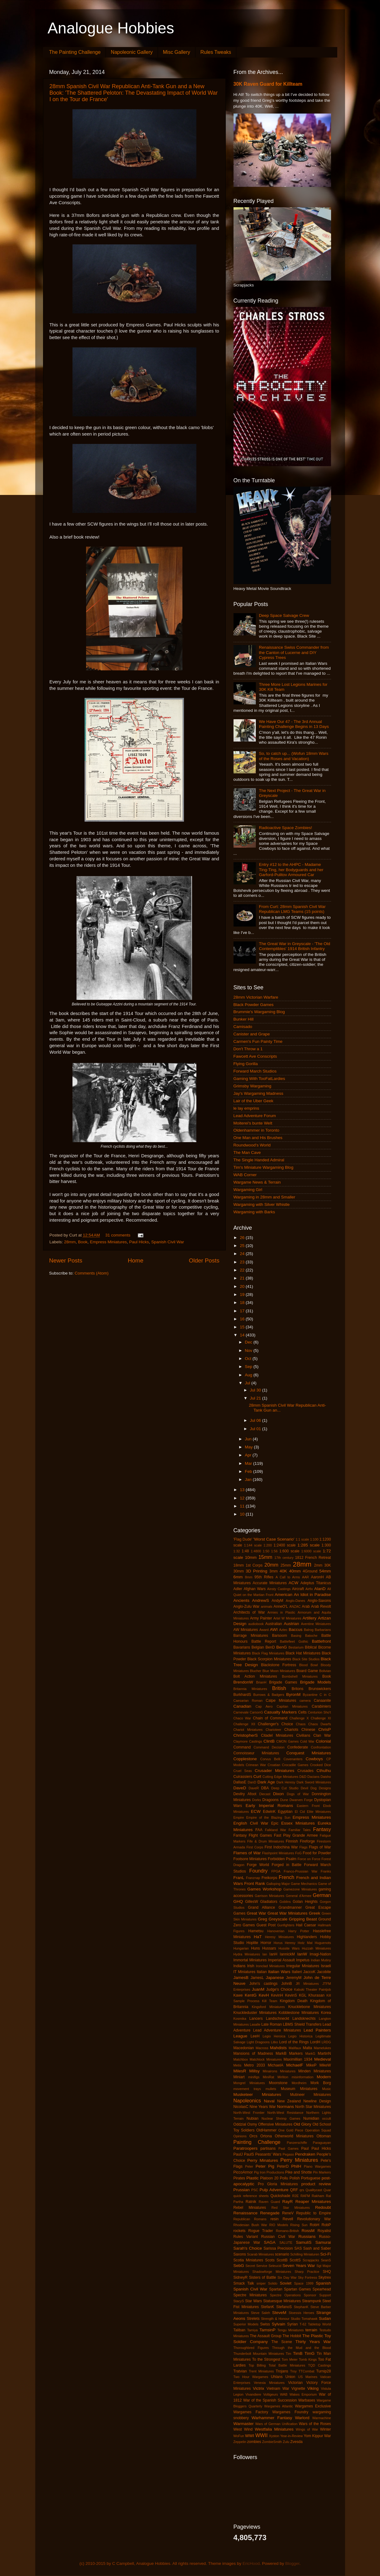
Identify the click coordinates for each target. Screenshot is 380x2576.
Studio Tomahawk (304, 2318)
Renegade (269, 2213)
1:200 (268, 1545)
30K (327, 1565)
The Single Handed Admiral (259, 1160)
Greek (314, 1913)
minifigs (254, 2077)
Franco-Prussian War (300, 1871)
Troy (293, 2371)
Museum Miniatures (299, 2089)
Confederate (297, 1747)
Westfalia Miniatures (274, 2429)
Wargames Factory (251, 2412)
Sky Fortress (307, 2277)
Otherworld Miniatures (294, 2136)
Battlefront (321, 1641)
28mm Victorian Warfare (256, 997)
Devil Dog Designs (316, 1788)
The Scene (281, 2342)
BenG (281, 1647)
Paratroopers (246, 2148)
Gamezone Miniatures (300, 1889)
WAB (283, 2394)
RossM (308, 2230)
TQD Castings (319, 2365)
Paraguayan (322, 2142)
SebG (239, 2265)
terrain (311, 2330)
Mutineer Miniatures (310, 2094)
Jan (249, 1479)
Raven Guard (269, 2202)
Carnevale (241, 1712)
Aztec (283, 1630)
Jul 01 (256, 1428)
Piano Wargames (317, 2166)
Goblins (285, 1901)
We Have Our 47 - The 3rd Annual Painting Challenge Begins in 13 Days (294, 724)
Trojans (282, 2371)
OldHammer (266, 2130)
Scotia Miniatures (248, 2260)
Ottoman (324, 2136)
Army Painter (261, 1618)
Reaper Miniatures (313, 2201)
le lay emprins (246, 1108)
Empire (239, 1817)
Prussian (242, 2189)
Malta (307, 2048)
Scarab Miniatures (260, 2254)
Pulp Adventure (274, 2189)
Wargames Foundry (290, 2412)
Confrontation (321, 1747)
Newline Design (317, 2101)
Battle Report (263, 1641)
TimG (309, 2353)
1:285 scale (308, 1545)
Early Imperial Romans (269, 1805)
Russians (307, 2236)
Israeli (326, 1966)
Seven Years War (298, 2265)
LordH (315, 2042)
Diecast (264, 1794)
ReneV (288, 2213)
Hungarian (241, 1948)
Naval (269, 2101)
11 (243, 1506)
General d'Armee (299, 1896)
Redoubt (323, 2207)
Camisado (243, 1026)
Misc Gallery (176, 52)
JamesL (257, 1978)
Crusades (305, 1771)
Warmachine (321, 2418)
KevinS (291, 1995)
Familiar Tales (300, 1830)
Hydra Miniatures (247, 1954)
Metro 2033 (254, 2065)
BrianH (261, 1682)
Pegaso (288, 2154)
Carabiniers (321, 1706)
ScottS (295, 2260)
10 (243, 1514)
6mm (238, 1577)
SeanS (326, 2260)
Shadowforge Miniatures (271, 2271)
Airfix (309, 1589)
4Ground (310, 1571)
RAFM (305, 2196)
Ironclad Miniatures (270, 1966)
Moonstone (278, 2083)
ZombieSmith (272, 2442)
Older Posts (204, 1260)
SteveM (279, 2312)
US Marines (307, 2377)
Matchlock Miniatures (266, 2059)
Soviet (285, 2283)
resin (274, 2219)
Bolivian (325, 1671)
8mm (248, 1577)
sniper (260, 2283)
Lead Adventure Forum (255, 1115)
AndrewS (260, 1600)
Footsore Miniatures (250, 1859)
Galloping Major (278, 1884)
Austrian (291, 1623)
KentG (250, 1995)
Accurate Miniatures (270, 1583)
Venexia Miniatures (269, 2383)
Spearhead (321, 2289)
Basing (296, 1635)
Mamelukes (322, 2048)
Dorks (256, 1800)
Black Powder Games (254, 1004)
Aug (249, 1375)
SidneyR (241, 2277)
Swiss (265, 2324)
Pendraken (305, 2154)
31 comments (117, 1235)
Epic (274, 1823)
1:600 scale (289, 1551)
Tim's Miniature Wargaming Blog (264, 1167)
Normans (285, 2106)
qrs (301, 2190)
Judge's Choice (279, 1989)
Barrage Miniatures (251, 1635)
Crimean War (256, 1765)
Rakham (318, 2196)
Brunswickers (319, 1689)
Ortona (266, 2136)
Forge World (258, 1865)
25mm (286, 1565)
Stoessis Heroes (301, 2313)
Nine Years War (263, 2107)
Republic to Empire (313, 2213)
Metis (238, 2065)
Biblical (311, 1647)
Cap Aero (264, 1706)
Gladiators (268, 1901)
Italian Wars (279, 1971)
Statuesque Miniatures (282, 2301)
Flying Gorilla (246, 1063)
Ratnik (251, 2202)
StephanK (301, 2307)
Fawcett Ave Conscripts (255, 1056)
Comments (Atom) (92, 1273)
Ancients (242, 1600)
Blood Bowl (308, 1665)
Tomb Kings (308, 2359)
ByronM (293, 1694)
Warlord (302, 2417)
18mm (239, 1565)
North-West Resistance (285, 2112)
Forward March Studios (255, 1071)
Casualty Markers (280, 1712)
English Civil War (251, 1823)
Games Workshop (264, 1889)
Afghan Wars (255, 1589)
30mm (239, 1571)
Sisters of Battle (262, 2277)
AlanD (320, 1588)
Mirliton (282, 2077)
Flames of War (247, 1853)
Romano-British (287, 2231)
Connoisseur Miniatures (256, 1753)
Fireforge (307, 1841)
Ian (264, 1954)
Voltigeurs (270, 2394)
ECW (256, 1811)
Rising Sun (299, 2225)
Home (135, 1260)
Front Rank (254, 1883)
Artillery (310, 1618)
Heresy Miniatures (279, 1937)
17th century (284, 1557)
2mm (318, 1565)
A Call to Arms (288, 1577)
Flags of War (320, 1847)
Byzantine (310, 1695)
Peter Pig (265, 2166)
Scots (269, 2260)
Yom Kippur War (317, 2436)
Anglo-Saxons (319, 1600)
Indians (240, 1966)
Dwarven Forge (301, 1800)
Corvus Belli (270, 1759)
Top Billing (257, 2365)
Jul (248, 1383)
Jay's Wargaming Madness (258, 1093)
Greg (262, 1919)
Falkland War (275, 1830)
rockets (240, 2231)
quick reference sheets (251, 2196)
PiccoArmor (243, 2172)
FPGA (275, 1871)
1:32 (237, 1551)
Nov (249, 1350)
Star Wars (253, 2301)
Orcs (253, 2136)
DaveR (254, 1788)
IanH (273, 1954)
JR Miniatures (307, 1983)
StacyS (239, 2301)
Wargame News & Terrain (257, 1182)
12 (243, 1498)
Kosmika (240, 2018)
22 (243, 1270)
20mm (271, 1565)
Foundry (258, 1870)
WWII (261, 2435)
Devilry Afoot (245, 1794)
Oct (249, 1358)
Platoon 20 (269, 2178)
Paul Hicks (139, 1242)
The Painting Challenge (75, 52)
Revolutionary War (314, 2219)
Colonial (323, 1741)
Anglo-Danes (295, 1600)
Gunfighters (286, 1925)
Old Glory (302, 2124)
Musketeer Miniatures (257, 2094)
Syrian (292, 2324)
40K (283, 1571)
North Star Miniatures (313, 2107)
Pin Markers (322, 2172)
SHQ (327, 2271)
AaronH (317, 1577)
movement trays (247, 2089)
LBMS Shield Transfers (302, 2024)
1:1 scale (302, 1539)
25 (243, 1245)
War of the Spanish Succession (270, 2400)
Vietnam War (278, 2388)
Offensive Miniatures (275, 2124)
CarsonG (256, 1712)
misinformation (302, 2077)
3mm (273, 1571)
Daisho (326, 1776)
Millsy (254, 2071)
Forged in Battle (286, 1865)
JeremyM (294, 1978)
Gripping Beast (303, 1919)
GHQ (238, 1901)
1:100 (314, 1539)
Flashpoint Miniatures (278, 1853)
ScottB (282, 2260)
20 (243, 1286)
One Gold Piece (291, 2130)
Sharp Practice (307, 2271)
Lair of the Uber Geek (253, 1101)
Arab (306, 1606)
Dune (284, 1800)
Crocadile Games (295, 1765)
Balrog (308, 1630)
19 (243, 1294)
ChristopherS (246, 1735)
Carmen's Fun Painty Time (258, 1041)
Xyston (274, 2436)
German (322, 1895)
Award (264, 1630)
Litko (274, 2042)
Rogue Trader (260, 2231)
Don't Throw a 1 (248, 1049)
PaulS (249, 2154)
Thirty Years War (313, 2341)
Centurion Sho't (319, 1712)
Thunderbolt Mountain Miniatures (259, 2353)
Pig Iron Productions (269, 2172)
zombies (254, 2442)
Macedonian (244, 2048)
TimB (298, 2353)
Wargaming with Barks (254, 1212)
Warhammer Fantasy (271, 2417)
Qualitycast (314, 2190)
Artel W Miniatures (287, 1618)
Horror (265, 1943)
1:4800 (256, 1551)
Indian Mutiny (321, 1960)
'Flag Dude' (243, 1539)
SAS (298, 2248)
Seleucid (275, 2266)
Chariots (291, 1729)
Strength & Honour (275, 2318)
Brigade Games (283, 1682)
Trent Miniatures (261, 2371)
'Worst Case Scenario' (274, 1539)
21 (243, 1278)
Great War (256, 1913)
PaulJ (238, 2154)
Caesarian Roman (248, 1700)
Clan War (322, 1735)
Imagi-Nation (320, 1954)
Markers (296, 2053)
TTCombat (306, 2371)
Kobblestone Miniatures (299, 2012)
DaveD (240, 1788)
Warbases (306, 2400)
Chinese (308, 1729)
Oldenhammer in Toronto (256, 1130)
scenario (282, 2254)
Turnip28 (323, 2371)
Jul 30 (256, 1390)
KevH (264, 1995)
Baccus (295, 1629)
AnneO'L (280, 1606)
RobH (314, 2225)
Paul (304, 2148)
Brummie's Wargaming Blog (259, 1011)
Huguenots (323, 1943)
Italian (262, 1972)
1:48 (245, 1551)
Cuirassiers (243, 1776)
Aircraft (298, 1589)
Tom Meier (290, 2359)
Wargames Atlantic (278, 2406)
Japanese (275, 1977)
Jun (249, 1439)
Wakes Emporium (303, 2394)
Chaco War (242, 1718)
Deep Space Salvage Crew (284, 615)
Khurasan (316, 1995)
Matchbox (241, 2059)
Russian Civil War (278, 2236)
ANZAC (295, 1606)
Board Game (307, 1671)
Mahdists (278, 2047)
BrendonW (243, 1682)
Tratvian (240, 2371)
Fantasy (322, 1829)
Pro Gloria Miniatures (278, 2184)
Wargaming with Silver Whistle (262, 1204)
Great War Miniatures (288, 1913)
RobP (326, 2225)
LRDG (326, 2042)
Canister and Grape (252, 1034)
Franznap (253, 1878)
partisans (268, 2148)
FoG (298, 1853)
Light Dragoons (258, 2042)
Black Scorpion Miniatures (269, 1659)
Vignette (298, 2388)
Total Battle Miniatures (287, 2365)
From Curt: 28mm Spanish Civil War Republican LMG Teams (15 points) (292, 909)
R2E (295, 2196)
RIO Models (278, 2225)
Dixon (278, 1793)
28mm (70, 1242)
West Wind (243, 2429)
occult (326, 2118)
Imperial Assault (281, 1960)
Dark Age (266, 1782)
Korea (326, 2012)
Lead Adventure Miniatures (277, 2030)
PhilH (296, 2166)
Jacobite (324, 1972)
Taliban (239, 2330)
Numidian (311, 2118)
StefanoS (284, 2307)
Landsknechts (304, 2018)
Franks (326, 1871)
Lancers (256, 2018)
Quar (327, 2190)
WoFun (239, 2436)
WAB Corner (245, 1174)
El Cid (300, 1811)
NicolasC (241, 2107)
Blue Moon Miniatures (278, 1671)
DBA (265, 1788)
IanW (302, 1954)
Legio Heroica (274, 2036)
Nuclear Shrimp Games (280, 2118)
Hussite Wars (288, 1948)
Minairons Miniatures (279, 2071)
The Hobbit (291, 2336)
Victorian (295, 2382)
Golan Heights (305, 1901)
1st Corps (254, 1565)
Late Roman (271, 2024)
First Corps (255, 1847)
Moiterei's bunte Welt (253, 1123)
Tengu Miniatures (290, 2330)
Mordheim (299, 2083)
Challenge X (299, 1718)
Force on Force (309, 1859)
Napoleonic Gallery (132, 52)
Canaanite (322, 1700)
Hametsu (256, 1931)
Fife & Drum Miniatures (265, 1841)
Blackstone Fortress (278, 1665)
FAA (258, 1830)
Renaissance (246, 2213)
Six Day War (287, 2277)
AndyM (277, 1600)
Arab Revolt (321, 1606)
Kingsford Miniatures (268, 2007)
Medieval (322, 2059)
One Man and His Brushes (258, 1137)
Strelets (253, 2318)
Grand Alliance (261, 1907)
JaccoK (309, 1972)
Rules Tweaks (215, 52)
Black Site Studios (306, 1659)
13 (243, 1489)
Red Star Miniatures (290, 2207)
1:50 (266, 1551)
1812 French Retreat (313, 1557)
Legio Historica (300, 2036)
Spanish (323, 2283)
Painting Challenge (257, 2142)
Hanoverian (275, 1931)
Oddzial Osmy (245, 2124)
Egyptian (285, 1811)
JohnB (286, 1983)
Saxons (240, 2254)
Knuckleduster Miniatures (255, 2012)
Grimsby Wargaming (253, 1086)
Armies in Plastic (281, 1612)
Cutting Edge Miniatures (280, 1776)
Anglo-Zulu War (247, 1606)
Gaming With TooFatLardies (259, 1078)
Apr (249, 1455)
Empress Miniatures (108, 1242)
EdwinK (269, 1811)
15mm (265, 1557)
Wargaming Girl (248, 1189)
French (286, 1877)
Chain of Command (270, 1718)
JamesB (241, 1977)
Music (326, 2089)
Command (242, 1747)
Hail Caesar (306, 1925)
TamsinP (268, 2330)
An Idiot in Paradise (312, 1594)
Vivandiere (253, 2394)
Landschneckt (277, 2018)
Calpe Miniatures (281, 1700)
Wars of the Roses (315, 2424)
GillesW (251, 1901)
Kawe (238, 1995)
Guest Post (266, 1925)
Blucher (255, 1671)
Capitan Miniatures (292, 1706)
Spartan (275, 2289)
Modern (324, 2077)
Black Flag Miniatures (268, 1653)
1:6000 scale (311, 1551)
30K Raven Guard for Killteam (268, 84)
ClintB (269, 1741)
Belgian (257, 1647)
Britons (298, 1689)
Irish (250, 1966)
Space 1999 (303, 2283)
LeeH (255, 2036)
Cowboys (314, 1759)
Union (290, 2377)
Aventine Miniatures (316, 1624)
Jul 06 (256, 1420)
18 (243, 1302)
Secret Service (256, 2266)
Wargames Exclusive (313, 2406)
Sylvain (278, 2324)
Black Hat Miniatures (303, 1653)
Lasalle (255, 2024)
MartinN (324, 2053)
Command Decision (269, 1747)
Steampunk (311, 2301)
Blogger (292, 2563)
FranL (239, 1877)
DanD (252, 1782)
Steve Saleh (260, 2313)
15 (243, 1327)
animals (266, 1606)
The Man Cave (247, 1152)
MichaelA (275, 2065)
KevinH (277, 1995)
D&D (303, 1776)
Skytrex (324, 2277)
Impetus (302, 1960)
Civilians (303, 1735)
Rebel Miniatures (250, 2207)
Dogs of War (298, 1794)
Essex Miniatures (298, 1823)
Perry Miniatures (299, 2160)
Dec (249, 1342)
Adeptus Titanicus (315, 1583)
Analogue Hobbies (111, 28)
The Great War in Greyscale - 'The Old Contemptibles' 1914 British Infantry (294, 946)
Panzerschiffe (297, 2142)
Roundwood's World (252, 1145)
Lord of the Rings (293, 2042)
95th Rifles (264, 1577)
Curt (257, 1776)
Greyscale (278, 1919)
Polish (295, 2178)
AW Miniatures (246, 1630)
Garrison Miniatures (270, 1896)
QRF (294, 2190)
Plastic (253, 2178)
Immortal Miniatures (250, 1960)
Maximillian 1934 (298, 2059)
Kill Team (269, 2001)
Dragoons (270, 1800)
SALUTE (285, 2242)
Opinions (240, 2136)
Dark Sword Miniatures (313, 1782)
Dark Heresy (285, 1782)
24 (243, 1253)
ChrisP (324, 1729)
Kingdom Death (294, 2001)
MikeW (325, 2065)
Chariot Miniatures (248, 1729)
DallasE (240, 1782)
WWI (249, 2435)
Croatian (274, 1765)
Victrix (258, 2388)
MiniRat (268, 2077)
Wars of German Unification (276, 2424)
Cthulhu (324, 1770)
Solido (272, 2283)
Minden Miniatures (314, 2071)
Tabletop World (319, 2324)
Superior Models (246, 2324)
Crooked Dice (320, 1765)
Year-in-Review (291, 2436)
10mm (251, 1557)
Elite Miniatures (319, 1811)
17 (243, 1311)
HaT (258, 1936)
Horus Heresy (284, 1943)
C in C (325, 1695)
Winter (325, 2429)
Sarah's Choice (248, 2248)
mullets (271, 2089)
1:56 (274, 1551)
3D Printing (256, 1571)
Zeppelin (240, 2442)
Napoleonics (247, 2100)
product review (316, 2184)
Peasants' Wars (268, 2154)
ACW (294, 1582)
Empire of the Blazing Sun (268, 1817)
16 (243, 1319)
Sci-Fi (325, 2254)
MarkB (281, 2053)
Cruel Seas (243, 1771)
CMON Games (287, 1741)
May (249, 1447)
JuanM (258, 1989)
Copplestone (245, 1759)
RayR (287, 2201)
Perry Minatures (262, 2160)
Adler (238, 1589)
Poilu (284, 2178)
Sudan (325, 2318)
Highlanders (307, 1937)
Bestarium (296, 1647)
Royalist (324, 2231)
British (279, 1688)
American (283, 1594)
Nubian (252, 2118)
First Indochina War (281, 1847)
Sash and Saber (317, 2248)
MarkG (310, 2053)
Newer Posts (65, 1260)
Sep (249, 1366)
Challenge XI (321, 1718)
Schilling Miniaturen (304, 2254)
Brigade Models (315, 1682)
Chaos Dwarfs (319, 1724)
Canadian (242, 1706)
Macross (262, 2048)
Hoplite (252, 1943)
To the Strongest (266, 2359)
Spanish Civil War (167, 1242)
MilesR (240, 2071)
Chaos (300, 1724)
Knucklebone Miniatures (309, 2007)
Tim (288, 2353)
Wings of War (307, 2429)
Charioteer (273, 1729)
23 (243, 1262)
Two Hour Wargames (251, 2377)
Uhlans (277, 2377)
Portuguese (310, 2178)
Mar (249, 1463)
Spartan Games (297, 2289)
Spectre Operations (285, 2295)
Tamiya (252, 2330)
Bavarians (242, 1647)
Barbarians (323, 1630)
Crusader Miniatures (274, 1770)
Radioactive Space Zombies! (285, 827)
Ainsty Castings (279, 1589)
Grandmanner (290, 1907)
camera (305, 1700)
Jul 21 (256, 1398)
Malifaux (295, 2048)
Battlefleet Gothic (294, 1641)
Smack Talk (244, 2283)
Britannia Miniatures (250, 1689)
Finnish (292, 1841)
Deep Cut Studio (285, 1788)
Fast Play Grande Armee (296, 1835)
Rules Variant (246, 2236)
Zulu (286, 2442)
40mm (295, 1571)
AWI (274, 1629)
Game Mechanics (304, 1884)
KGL (302, 1995)
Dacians (314, 1776)
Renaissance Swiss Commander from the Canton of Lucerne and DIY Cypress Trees (294, 652)
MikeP (311, 2065)
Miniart (239, 2077)
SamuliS (304, 2242)
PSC (254, 2190)
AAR (305, 1577)
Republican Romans (250, 2219)
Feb (249, 1471)
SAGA (270, 2242)
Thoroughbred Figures (251, 2348)
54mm (325, 1571)
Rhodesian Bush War (250, 2225)
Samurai (323, 2242)
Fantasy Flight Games (253, 1835)
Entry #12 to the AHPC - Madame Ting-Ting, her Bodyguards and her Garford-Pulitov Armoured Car (291, 869)
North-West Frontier (249, 2112)
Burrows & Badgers (268, 1695)
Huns (255, 1948)
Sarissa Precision (278, 2248)
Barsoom (279, 1635)
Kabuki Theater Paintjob (312, 1989)
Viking (313, 2388)
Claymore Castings (248, 1741)
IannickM (287, 1954)
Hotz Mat (305, 1943)
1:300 (326, 1545)
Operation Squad (318, 2130)
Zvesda (296, 2442)
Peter (249, 2166)
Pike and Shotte (298, 2172)
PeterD (283, 2166)
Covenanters (292, 1759)
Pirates (239, 2178)
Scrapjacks (311, 2260)
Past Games (288, 2148)
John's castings (263, 1983)
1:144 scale (253, 1545)
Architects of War (249, 1612)
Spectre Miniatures (250, 2295)
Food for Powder (317, 1853)
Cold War (307, 1741)
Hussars (269, 1948)
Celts (302, 1712)
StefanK (267, 2307)
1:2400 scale (284, 1545)
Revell (288, 2219)
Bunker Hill (244, 1019)
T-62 (302, 2324)
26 (243, 1237)
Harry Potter (298, 1931)
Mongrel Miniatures (249, 2083)
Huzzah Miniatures (316, 1948)
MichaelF (294, 2065)
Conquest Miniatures (308, 1753)
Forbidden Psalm (282, 1859)
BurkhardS (242, 1694)
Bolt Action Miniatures (255, 1676)
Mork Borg (321, 2083)
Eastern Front (308, 1806)
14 (243, 1335)
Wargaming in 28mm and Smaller (264, 1197)
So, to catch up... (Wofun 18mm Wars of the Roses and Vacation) (293, 756)
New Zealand (289, 2101)
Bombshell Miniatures (299, 1676)
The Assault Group (266, 2336)
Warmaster (244, 2423)
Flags (303, 1847)
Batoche (311, 1635)
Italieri (297, 1972)
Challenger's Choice (275, 1724)
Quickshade (280, 2196)
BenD (270, 1647)
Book (83, 1242)
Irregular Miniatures (302, 1966)
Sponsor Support (317, 2295)
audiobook (256, 1624)
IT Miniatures (245, 1972)
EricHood (251, 2563)
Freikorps (269, 1878)
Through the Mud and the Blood (301, 2348)
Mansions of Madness (253, 2053)
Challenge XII (244, 1724)
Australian (273, 1624)
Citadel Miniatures (277, 1735)
